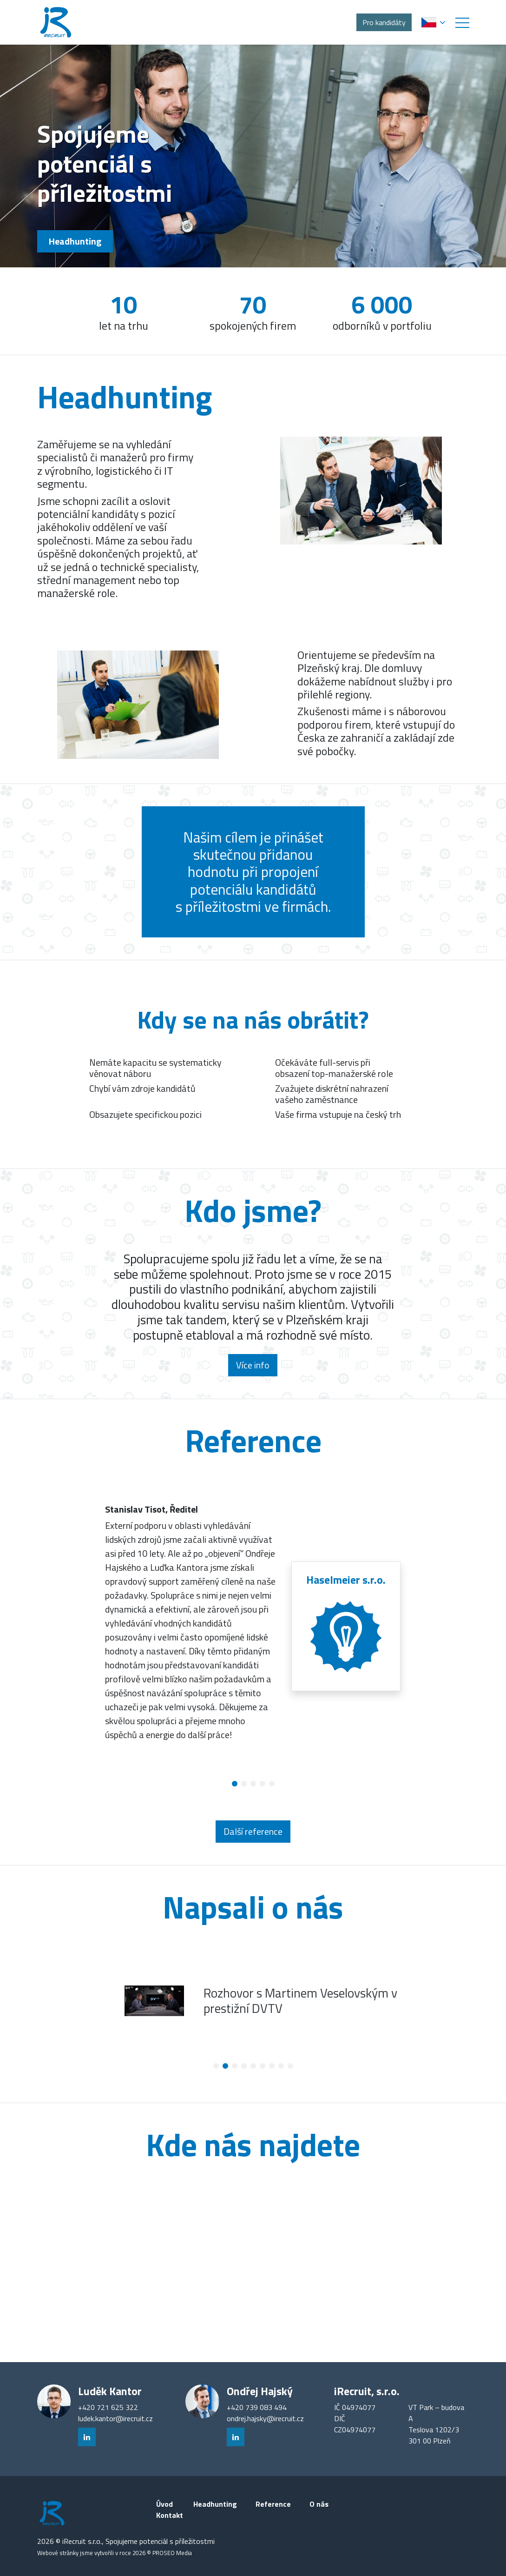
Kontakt (169, 2515)
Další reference (253, 1831)
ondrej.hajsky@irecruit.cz (265, 2418)
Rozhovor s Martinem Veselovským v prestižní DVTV (300, 2000)
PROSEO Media (172, 2552)
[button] (462, 22)
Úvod (164, 2504)
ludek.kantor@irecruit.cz (115, 2418)
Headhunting (75, 241)
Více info (252, 1365)
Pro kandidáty (384, 22)
